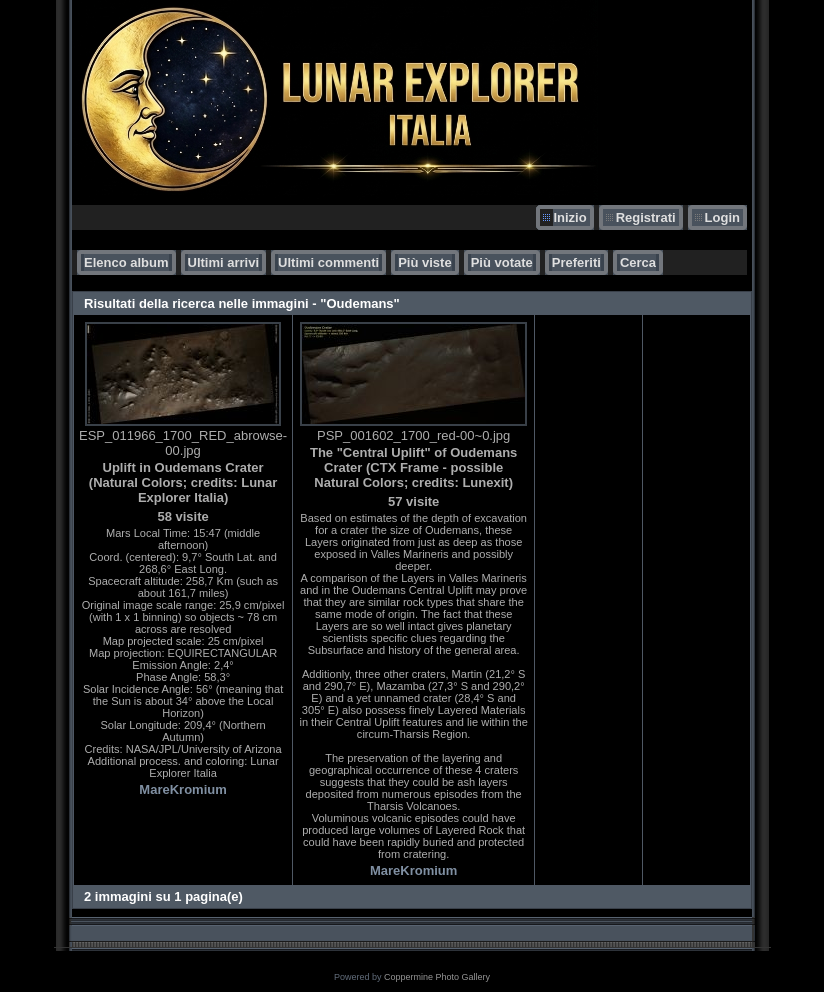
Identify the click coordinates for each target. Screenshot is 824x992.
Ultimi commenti (328, 262)
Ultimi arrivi (224, 262)
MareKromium (182, 789)
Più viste (424, 262)
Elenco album (126, 262)
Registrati (646, 217)
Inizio (569, 217)
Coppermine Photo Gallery (437, 977)
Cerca (638, 262)
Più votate (502, 262)
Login (722, 217)
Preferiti (576, 262)
